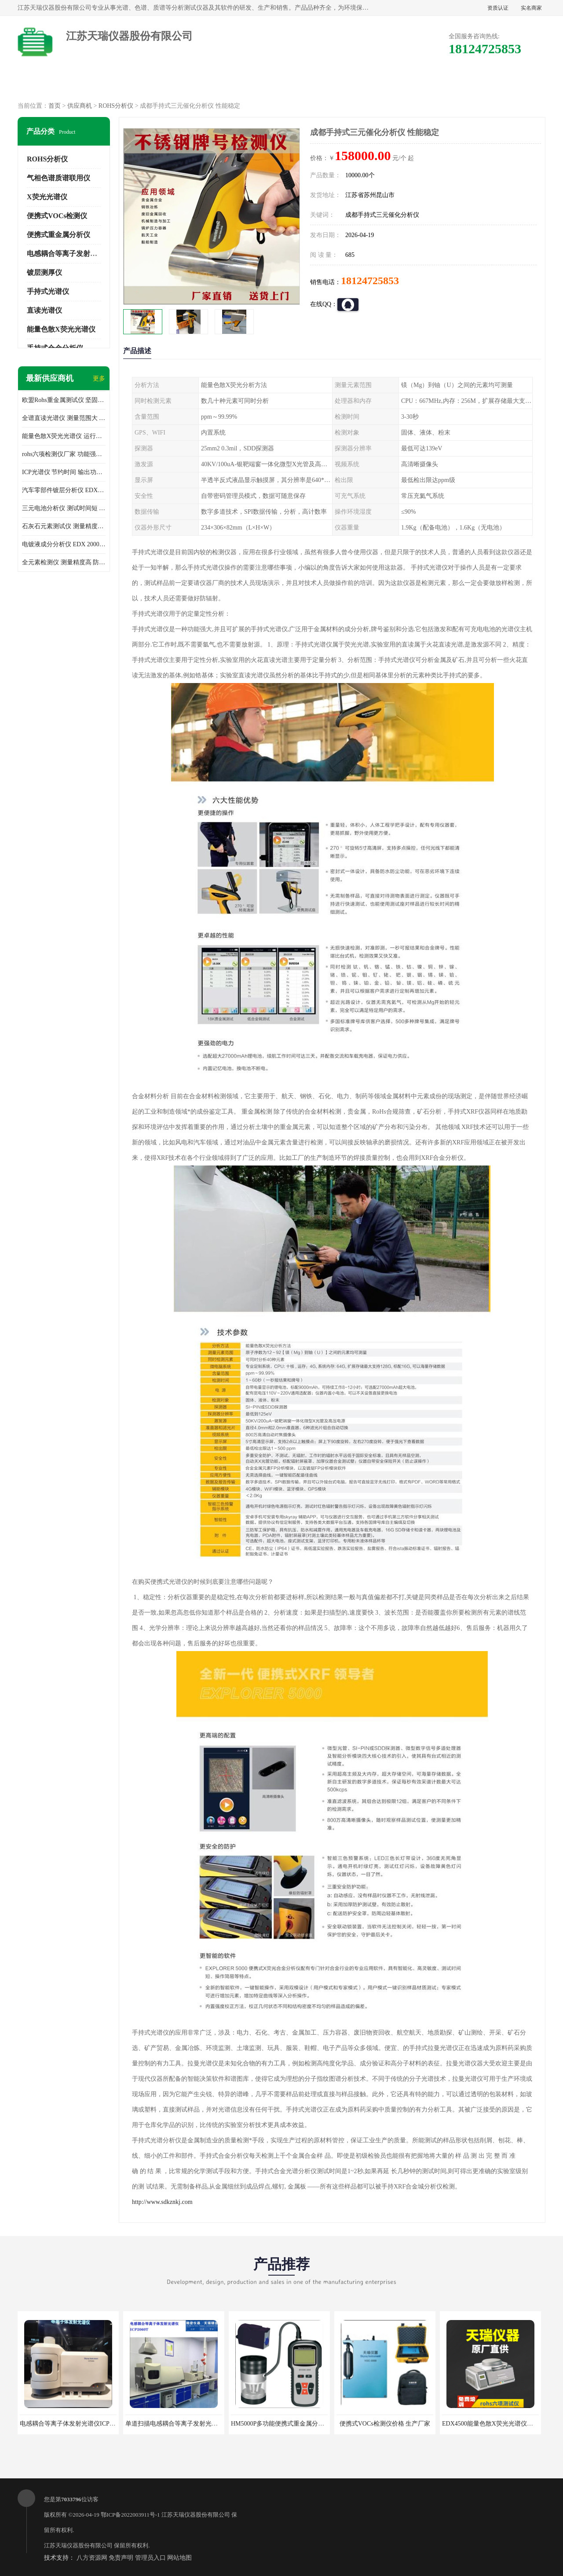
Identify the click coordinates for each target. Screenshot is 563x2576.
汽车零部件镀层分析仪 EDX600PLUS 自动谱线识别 (64, 490)
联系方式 (507, 84)
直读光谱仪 (44, 310)
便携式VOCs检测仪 (57, 215)
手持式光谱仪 (48, 291)
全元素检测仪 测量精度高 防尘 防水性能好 (64, 562)
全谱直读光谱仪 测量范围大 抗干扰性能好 (64, 418)
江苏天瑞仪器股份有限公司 (195, 2514)
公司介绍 (281, 84)
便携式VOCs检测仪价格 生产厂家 (385, 2423)
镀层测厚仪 (44, 272)
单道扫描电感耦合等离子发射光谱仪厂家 (180, 2423)
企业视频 (206, 84)
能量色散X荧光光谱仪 (61, 329)
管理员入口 (150, 2557)
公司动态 (357, 84)
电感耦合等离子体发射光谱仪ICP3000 (71, 2423)
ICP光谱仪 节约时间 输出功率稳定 (64, 472)
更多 (99, 378)
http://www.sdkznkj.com (162, 2202)
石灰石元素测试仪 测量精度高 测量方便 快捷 (64, 526)
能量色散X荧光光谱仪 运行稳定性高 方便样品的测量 (64, 436)
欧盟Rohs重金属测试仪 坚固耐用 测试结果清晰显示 (64, 400)
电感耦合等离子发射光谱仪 (69, 253)
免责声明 (121, 2557)
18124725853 (370, 280)
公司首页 (56, 84)
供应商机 (131, 84)
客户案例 (432, 84)
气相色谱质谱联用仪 (58, 178)
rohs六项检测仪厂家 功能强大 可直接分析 (64, 454)
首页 (54, 105)
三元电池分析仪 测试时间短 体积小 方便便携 (64, 508)
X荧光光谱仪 (47, 197)
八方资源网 (92, 2557)
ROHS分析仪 (116, 105)
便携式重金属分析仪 (58, 234)
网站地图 (179, 2557)
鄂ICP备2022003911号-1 (130, 2514)
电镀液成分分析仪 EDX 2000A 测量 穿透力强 (64, 544)
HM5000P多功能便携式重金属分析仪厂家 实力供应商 (303, 2423)
